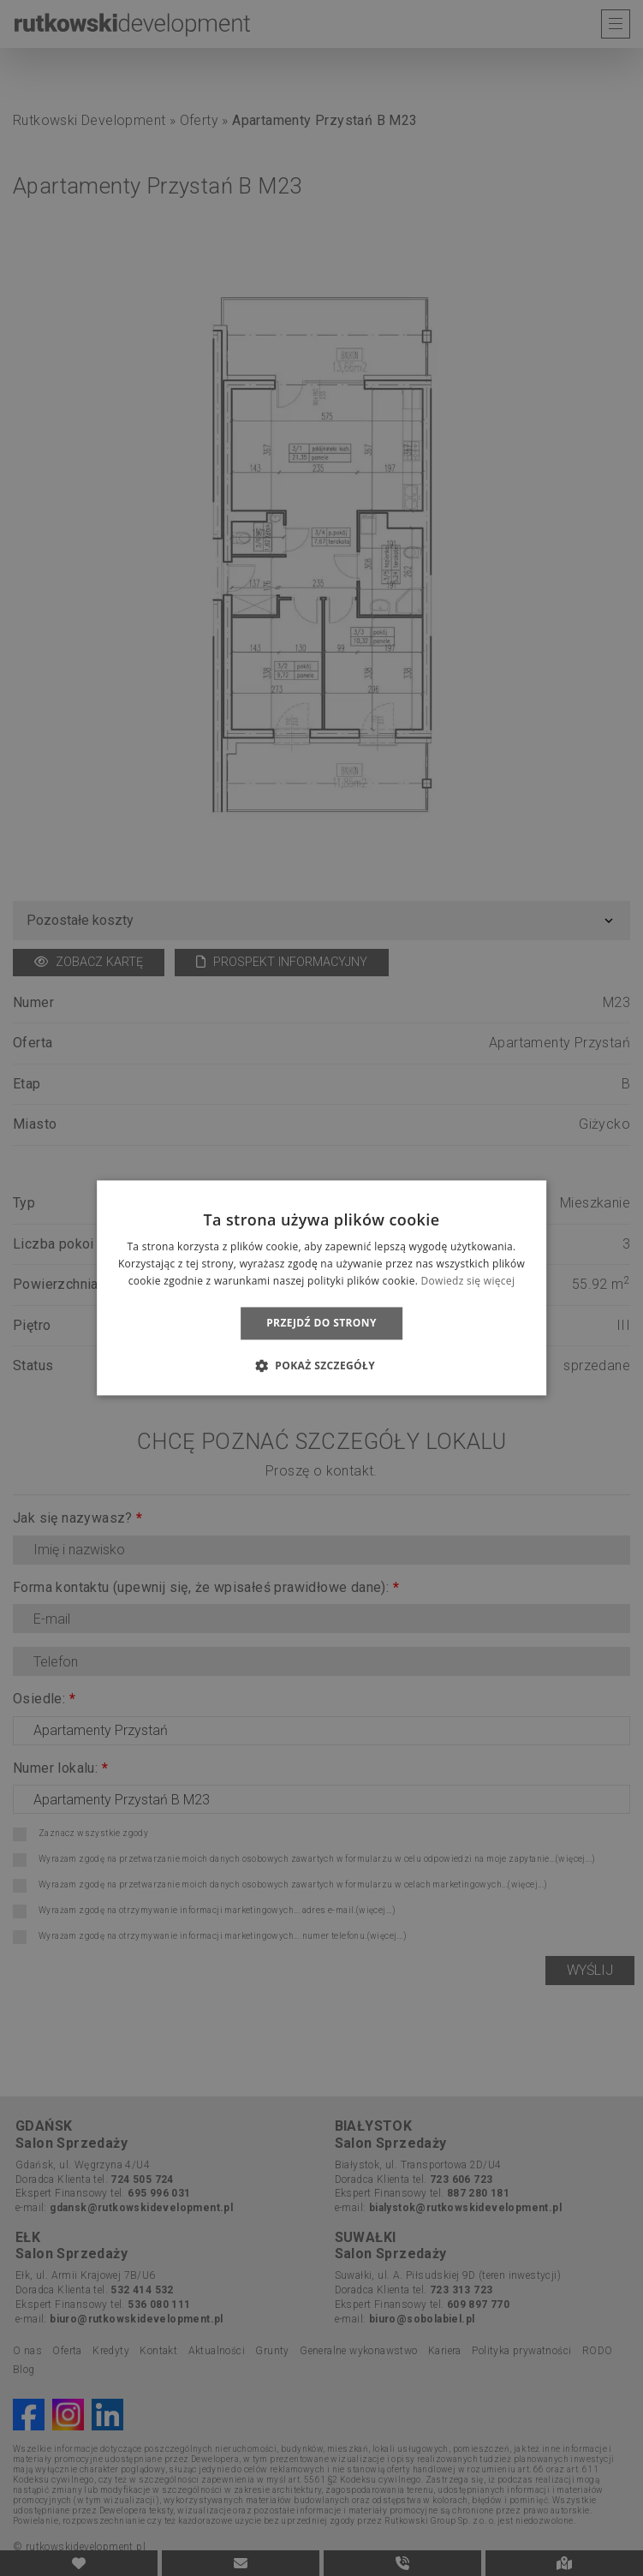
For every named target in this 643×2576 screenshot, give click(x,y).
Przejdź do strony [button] (321, 1322)
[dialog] (321, 1288)
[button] (321, 1365)
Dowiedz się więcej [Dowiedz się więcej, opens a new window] (468, 1280)
